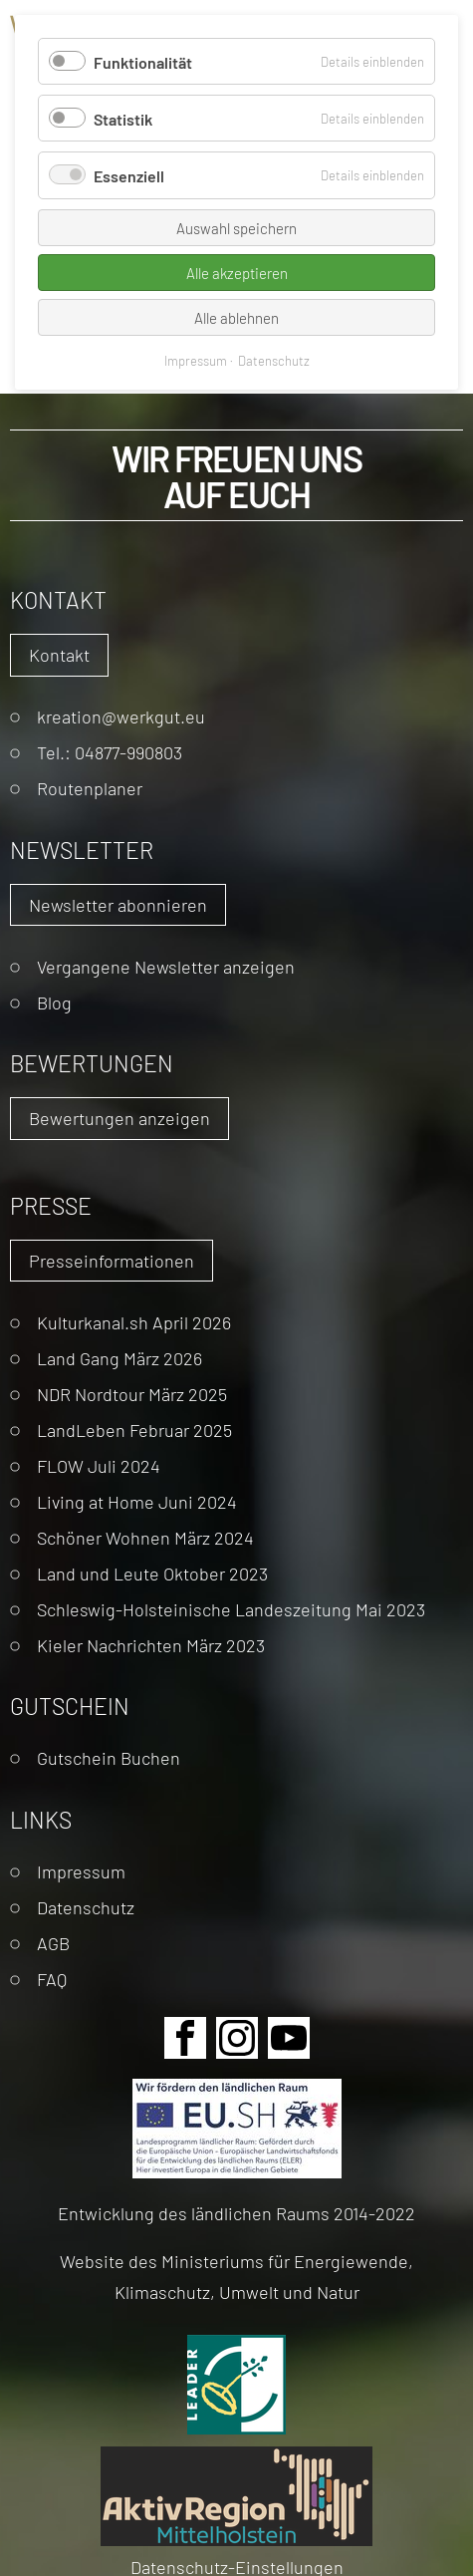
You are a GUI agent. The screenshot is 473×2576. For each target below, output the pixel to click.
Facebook (185, 2038)
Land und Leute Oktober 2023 (152, 1573)
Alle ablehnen (236, 317)
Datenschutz (85, 1906)
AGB (53, 1942)
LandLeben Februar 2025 (134, 1429)
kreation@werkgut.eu (121, 716)
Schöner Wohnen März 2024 (145, 1537)
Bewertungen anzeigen (119, 1117)
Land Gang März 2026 (119, 1357)
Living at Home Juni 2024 (137, 1501)
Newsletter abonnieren (118, 904)
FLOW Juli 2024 (98, 1465)
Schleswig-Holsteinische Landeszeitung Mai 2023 (231, 1608)
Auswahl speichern (236, 227)
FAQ (52, 1978)
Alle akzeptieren (237, 272)
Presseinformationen (111, 1260)
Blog (54, 1002)
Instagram (237, 2038)
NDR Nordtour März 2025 (132, 1393)
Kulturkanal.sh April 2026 (134, 1321)
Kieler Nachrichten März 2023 (151, 1644)
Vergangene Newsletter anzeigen (166, 966)
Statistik (123, 118)
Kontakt (59, 654)
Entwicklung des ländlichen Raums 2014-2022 (236, 2212)
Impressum (81, 1871)
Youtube (289, 2038)
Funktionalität (143, 61)
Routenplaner (89, 787)
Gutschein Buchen (108, 1757)
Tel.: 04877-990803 (109, 751)
